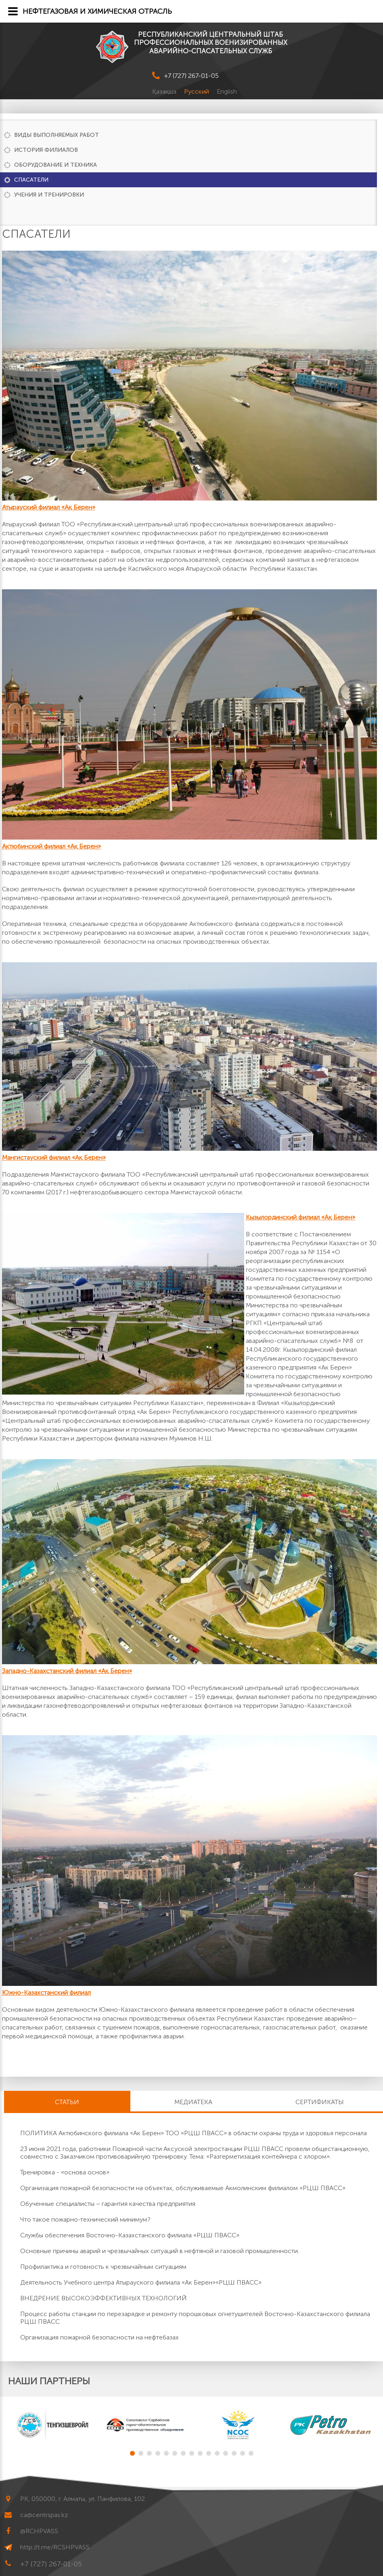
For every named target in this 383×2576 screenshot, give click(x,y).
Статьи (67, 2102)
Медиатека (193, 2102)
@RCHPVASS (39, 2531)
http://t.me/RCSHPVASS (55, 2547)
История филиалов (46, 150)
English (227, 91)
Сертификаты (319, 2102)
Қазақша (165, 91)
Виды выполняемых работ (56, 135)
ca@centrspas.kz (44, 2515)
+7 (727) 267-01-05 (191, 76)
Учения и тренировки (49, 194)
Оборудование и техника (55, 164)
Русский (197, 91)
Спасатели (31, 179)
